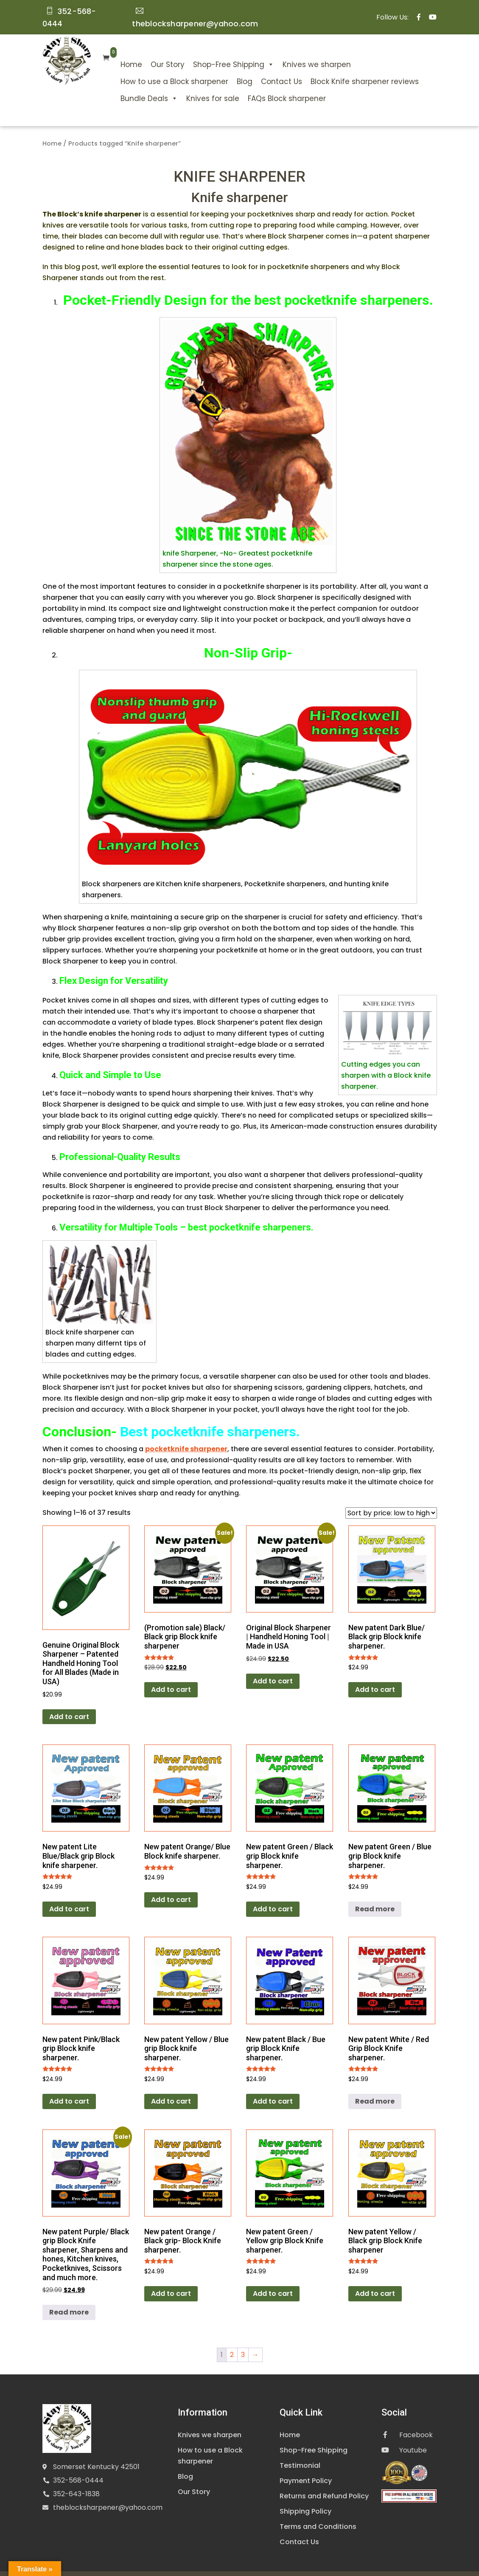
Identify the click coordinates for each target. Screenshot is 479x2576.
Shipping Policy (305, 2496)
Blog (224, 67)
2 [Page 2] (232, 2340)
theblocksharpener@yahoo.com (107, 2492)
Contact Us (260, 67)
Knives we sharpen (296, 50)
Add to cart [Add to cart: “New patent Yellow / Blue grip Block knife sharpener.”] (171, 2086)
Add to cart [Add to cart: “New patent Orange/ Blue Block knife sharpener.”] (171, 1885)
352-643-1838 (76, 2478)
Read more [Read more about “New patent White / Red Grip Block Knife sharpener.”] (375, 2086)
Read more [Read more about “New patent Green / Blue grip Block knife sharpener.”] (375, 1894)
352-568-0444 (78, 2465)
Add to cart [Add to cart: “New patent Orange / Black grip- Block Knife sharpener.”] (171, 2279)
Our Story (147, 50)
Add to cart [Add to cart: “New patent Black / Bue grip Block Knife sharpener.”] (273, 2086)
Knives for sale (191, 84)
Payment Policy (306, 2466)
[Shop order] (391, 1497)
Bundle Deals (128, 83)
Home (110, 50)
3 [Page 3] (243, 2340)
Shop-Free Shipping (212, 49)
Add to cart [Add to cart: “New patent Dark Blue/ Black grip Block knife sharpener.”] (375, 1675)
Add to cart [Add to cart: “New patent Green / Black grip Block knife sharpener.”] (273, 1894)
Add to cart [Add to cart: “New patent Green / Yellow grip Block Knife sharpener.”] (273, 2279)
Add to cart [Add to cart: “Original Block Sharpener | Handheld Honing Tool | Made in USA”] (273, 1666)
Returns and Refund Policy (324, 2481)
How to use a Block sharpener (153, 67)
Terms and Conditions (318, 2512)
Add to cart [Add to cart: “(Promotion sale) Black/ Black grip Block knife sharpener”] (171, 1675)
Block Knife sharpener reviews (344, 67)
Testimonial (300, 2450)
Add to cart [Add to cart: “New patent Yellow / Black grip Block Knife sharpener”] (375, 2279)
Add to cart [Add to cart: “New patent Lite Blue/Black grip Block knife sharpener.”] (69, 1894)
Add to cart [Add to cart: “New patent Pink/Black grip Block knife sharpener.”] (69, 2086)
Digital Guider (368, 2566)
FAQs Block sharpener (266, 84)
